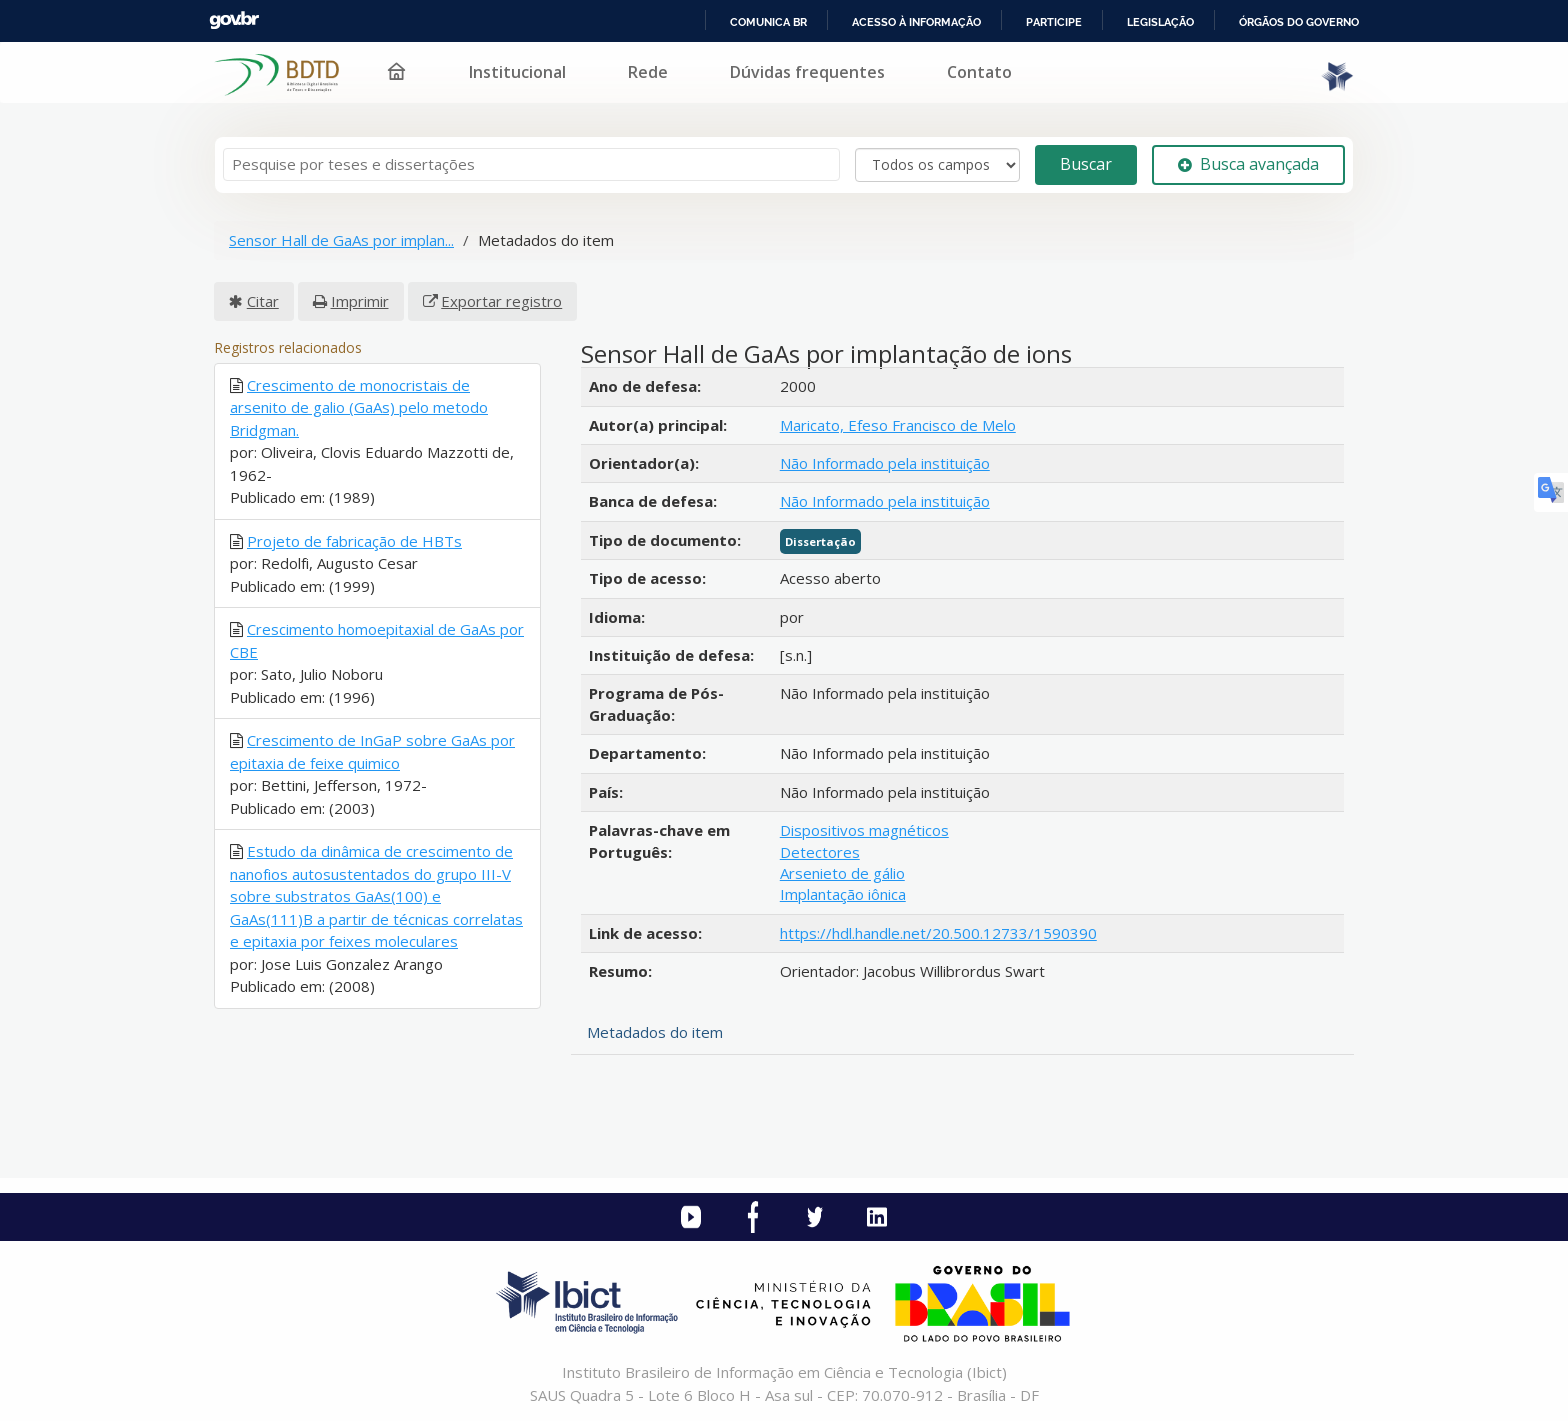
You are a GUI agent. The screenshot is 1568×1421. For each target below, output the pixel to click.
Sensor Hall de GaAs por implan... (341, 240)
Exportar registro (501, 301)
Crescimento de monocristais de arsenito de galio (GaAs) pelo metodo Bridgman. (359, 407)
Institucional (517, 72)
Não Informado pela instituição (885, 463)
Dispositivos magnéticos (864, 830)
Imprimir (360, 301)
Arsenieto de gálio (842, 873)
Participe (1054, 22)
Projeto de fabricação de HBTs (354, 541)
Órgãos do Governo (1299, 22)
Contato (979, 72)
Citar (263, 301)
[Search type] (937, 165)
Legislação (1160, 22)
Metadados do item (655, 1032)
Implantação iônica (843, 894)
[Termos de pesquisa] (531, 164)
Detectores (820, 852)
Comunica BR (768, 22)
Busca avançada (1248, 164)
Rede (648, 72)
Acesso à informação (916, 22)
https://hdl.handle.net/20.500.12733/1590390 (938, 933)
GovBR (234, 20)
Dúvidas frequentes (807, 72)
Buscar (1086, 164)
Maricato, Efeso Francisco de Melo (898, 425)
